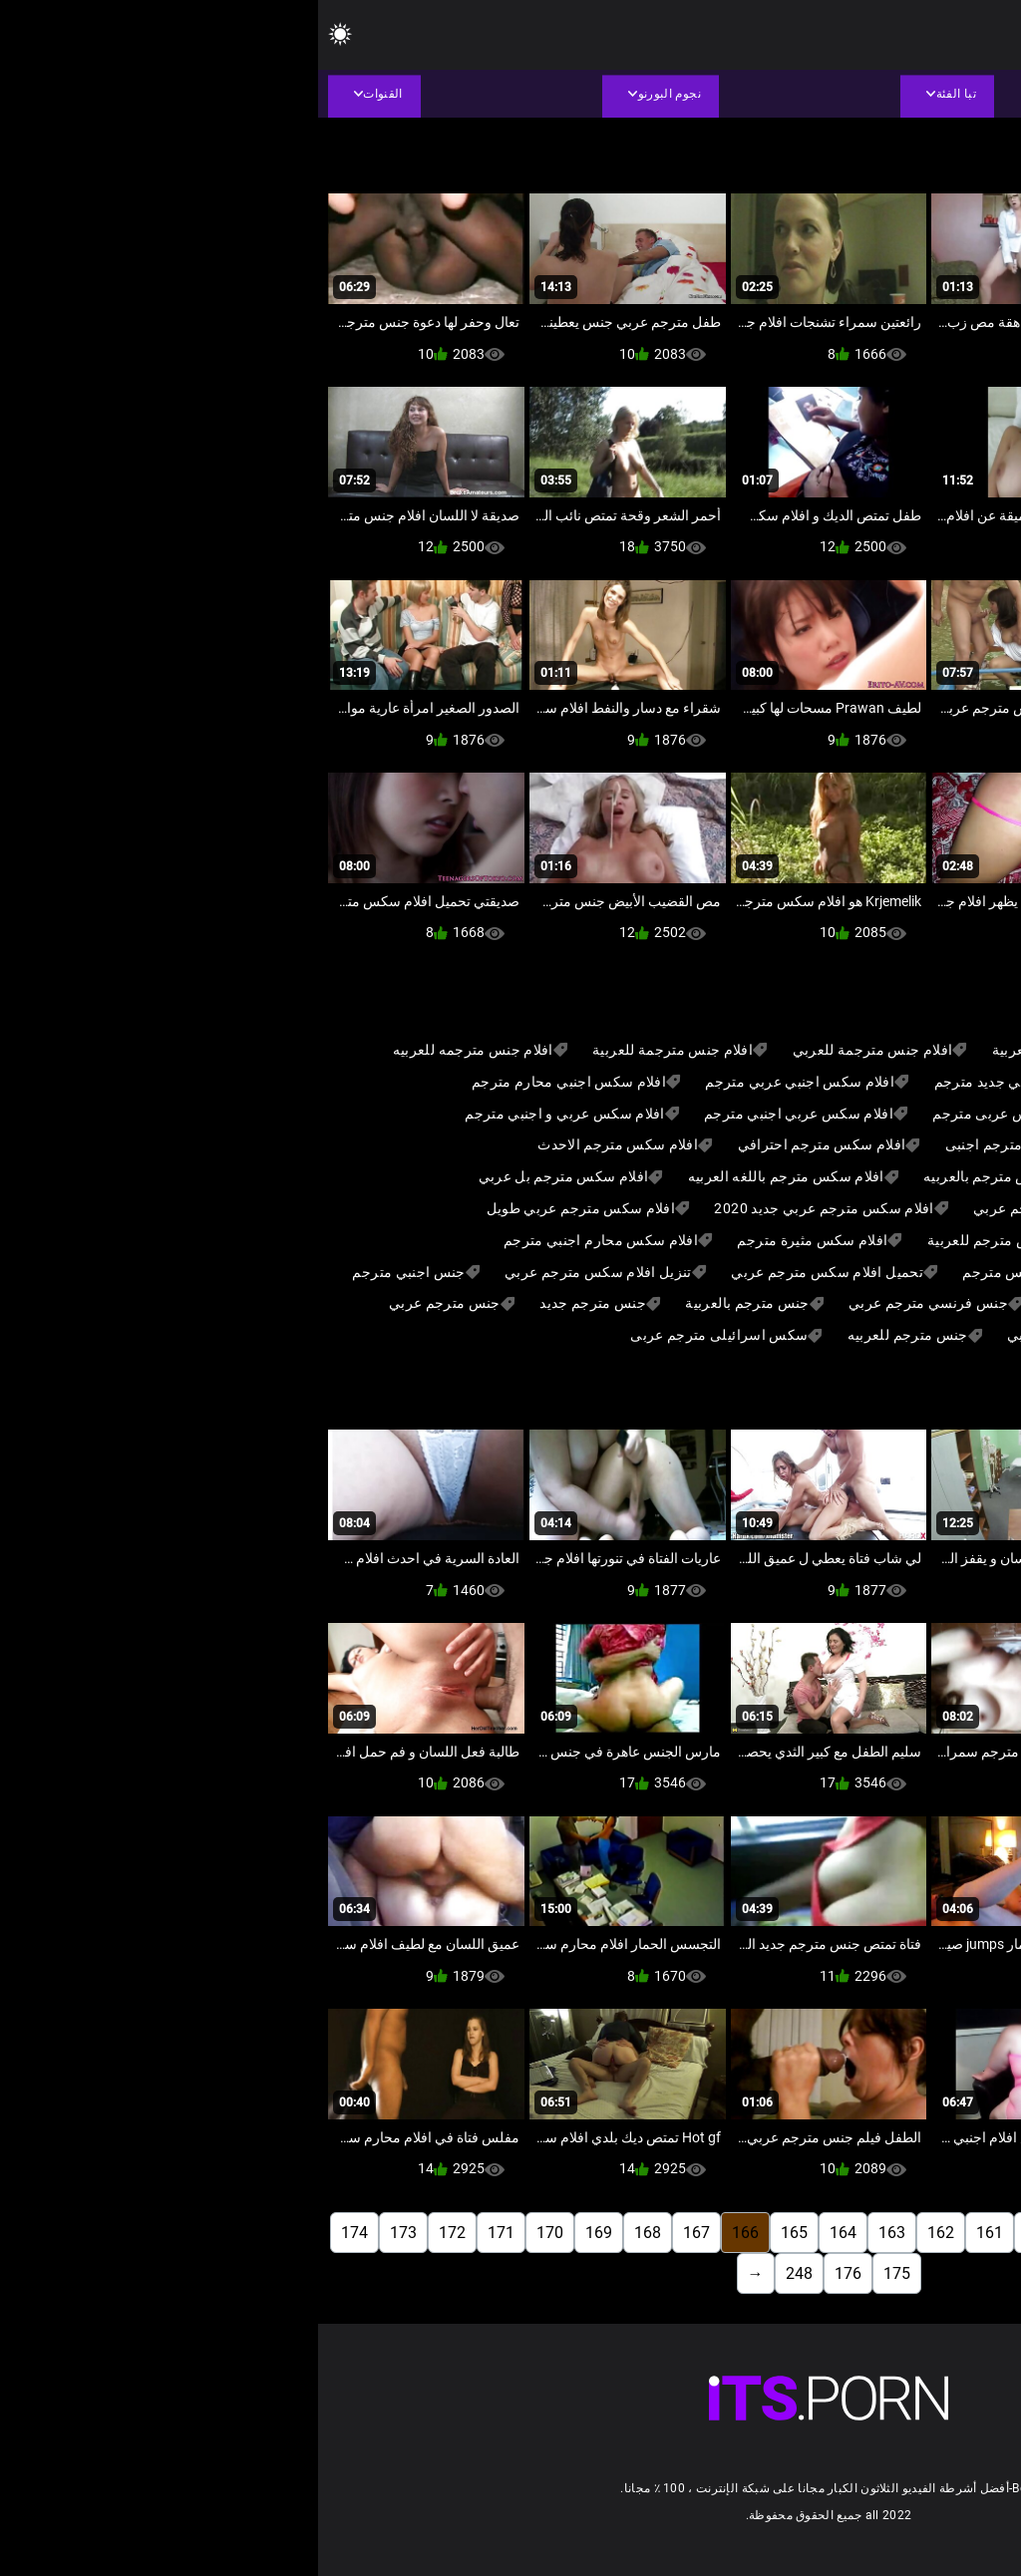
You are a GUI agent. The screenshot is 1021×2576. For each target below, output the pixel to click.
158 (818, 2232)
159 (769, 2232)
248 (481, 2273)
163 (573, 2232)
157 (866, 2232)
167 (378, 2232)
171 (183, 2232)
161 (671, 2232)
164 (524, 2232)
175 (578, 2273)
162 (622, 2232)
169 (280, 2232)
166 (427, 2232)
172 (134, 2232)
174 (36, 2232)
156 (915, 2232)
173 (85, 2232)
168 (329, 2232)
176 (529, 2273)
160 (720, 2232)
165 (476, 2232)
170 (231, 2232)
